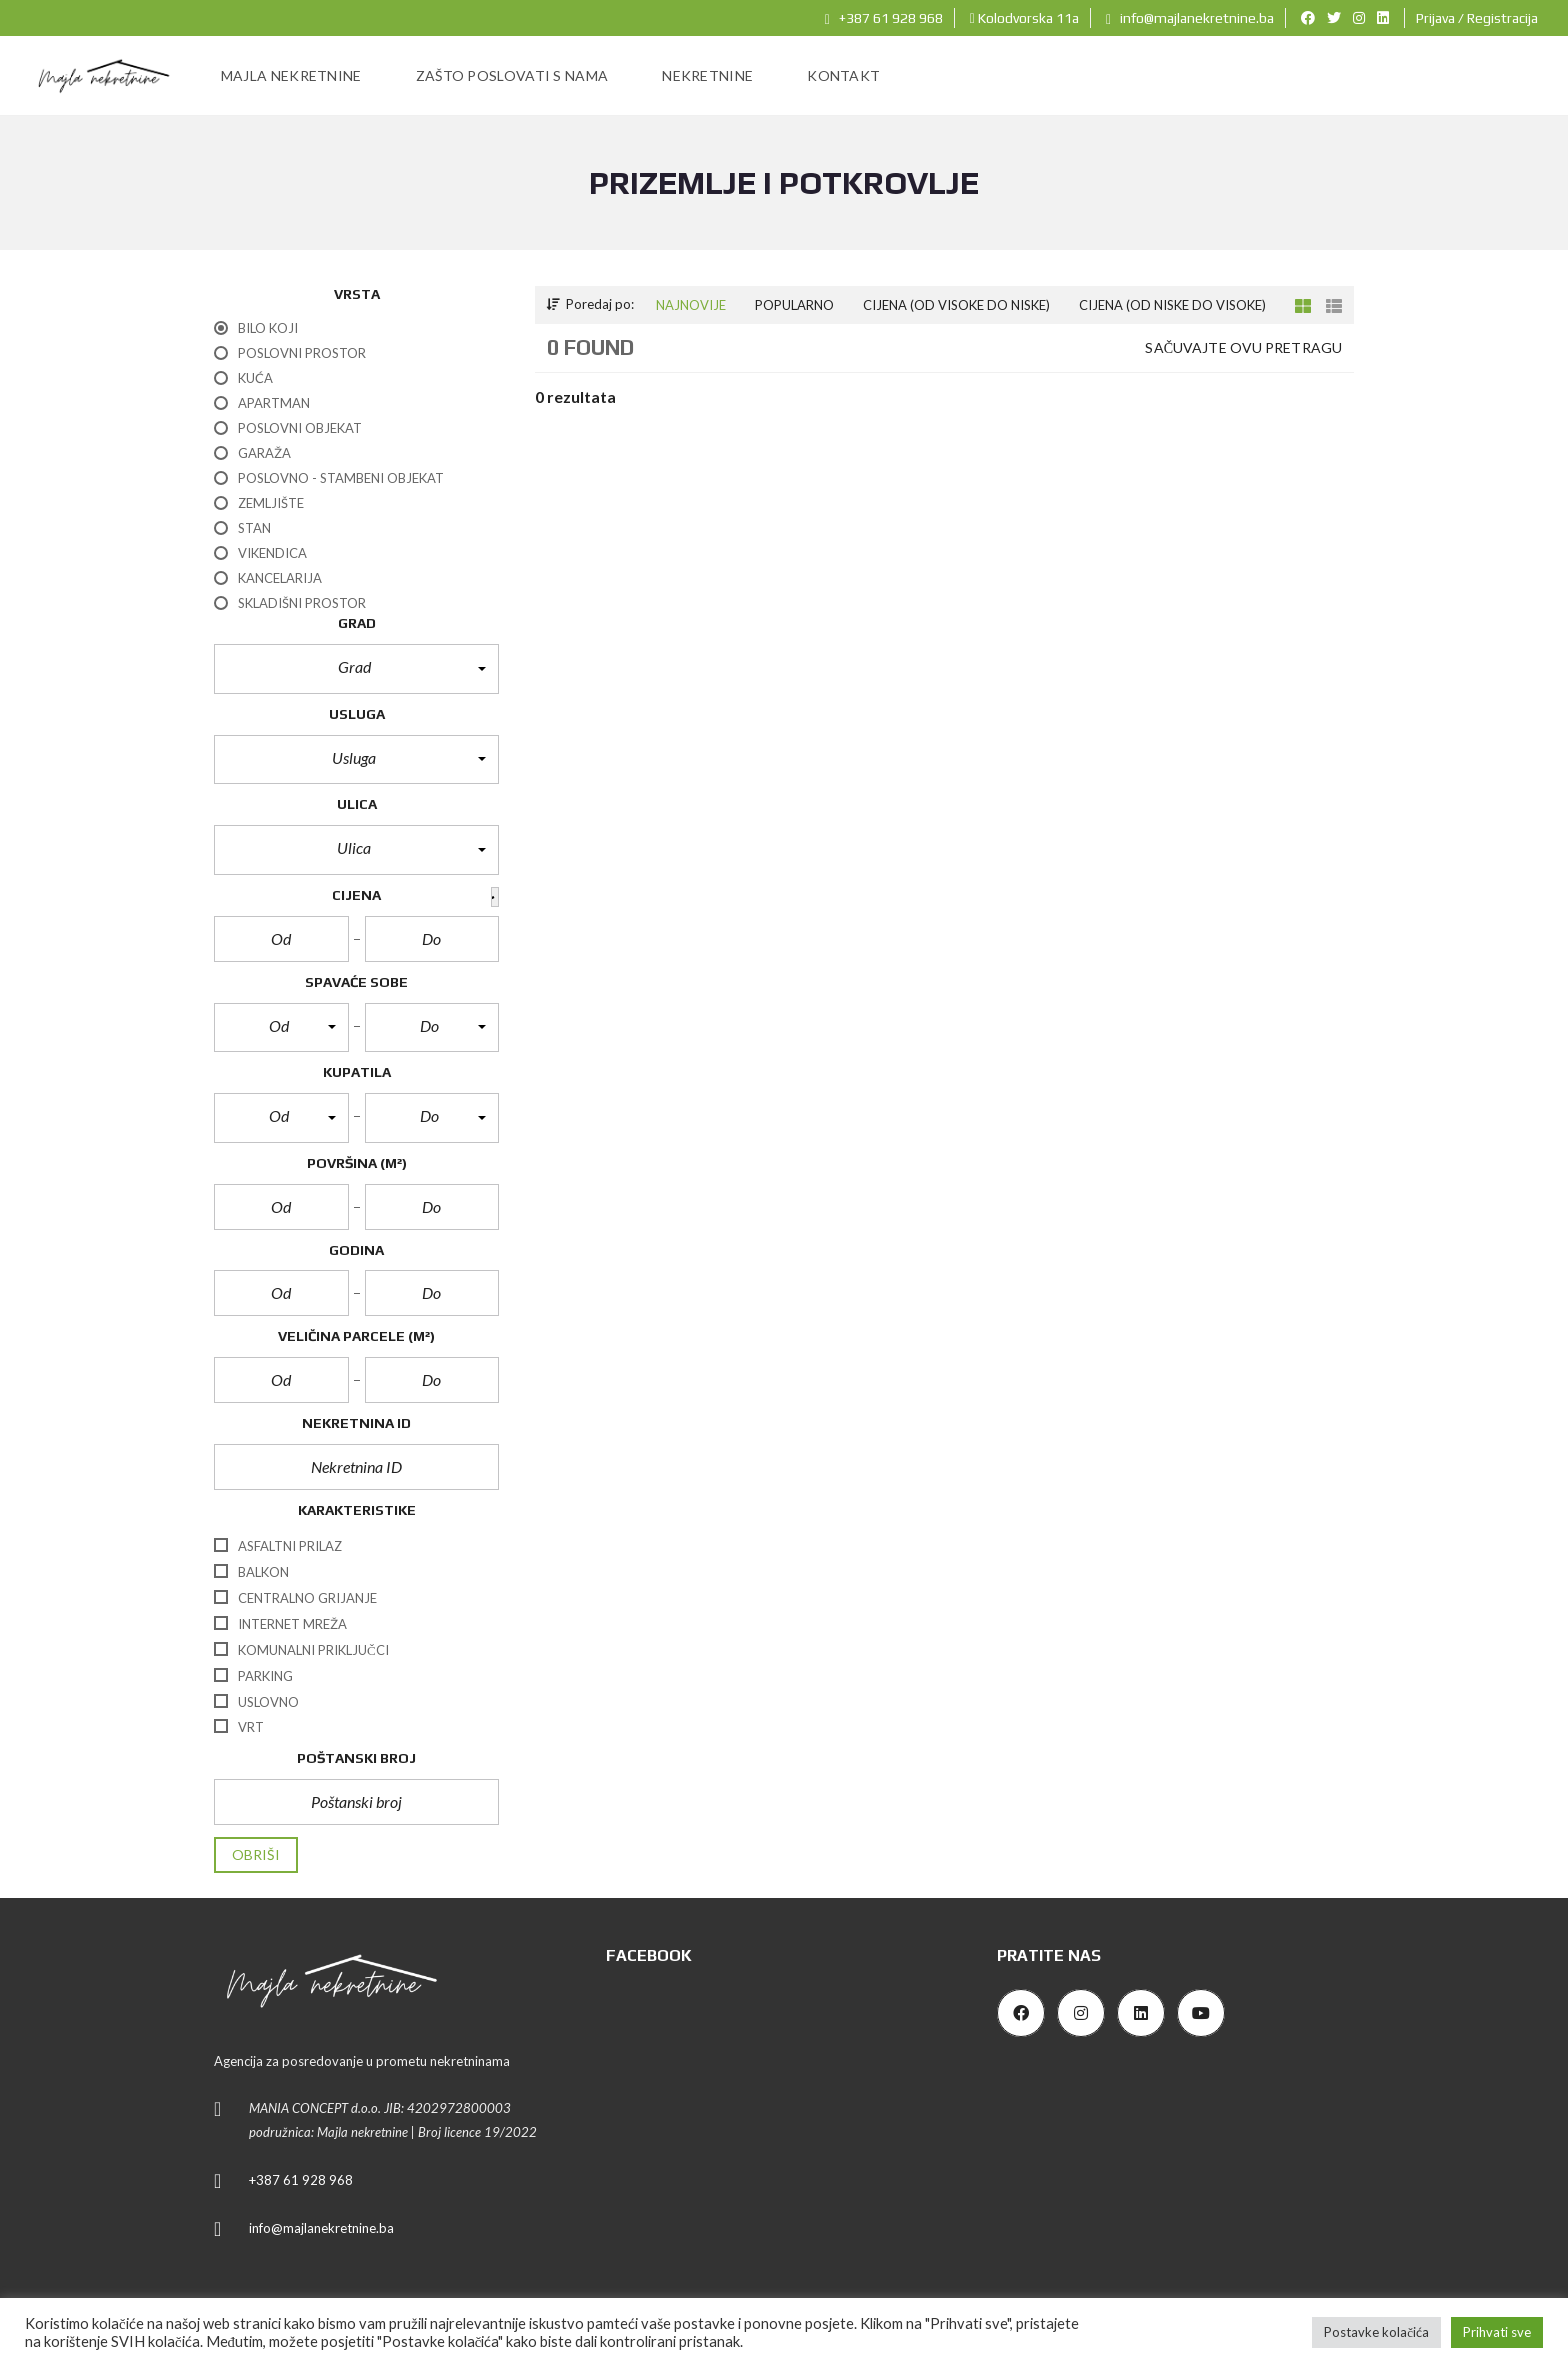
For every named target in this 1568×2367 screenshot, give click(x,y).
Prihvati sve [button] (1497, 2332)
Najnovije (691, 305)
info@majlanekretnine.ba (1190, 18)
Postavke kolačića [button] (1376, 2332)
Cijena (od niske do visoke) (1172, 305)
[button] (356, 669)
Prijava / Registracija (1477, 18)
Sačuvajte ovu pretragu (1243, 347)
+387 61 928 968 (884, 18)
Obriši (256, 1854)
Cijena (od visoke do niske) (956, 305)
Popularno (794, 305)
